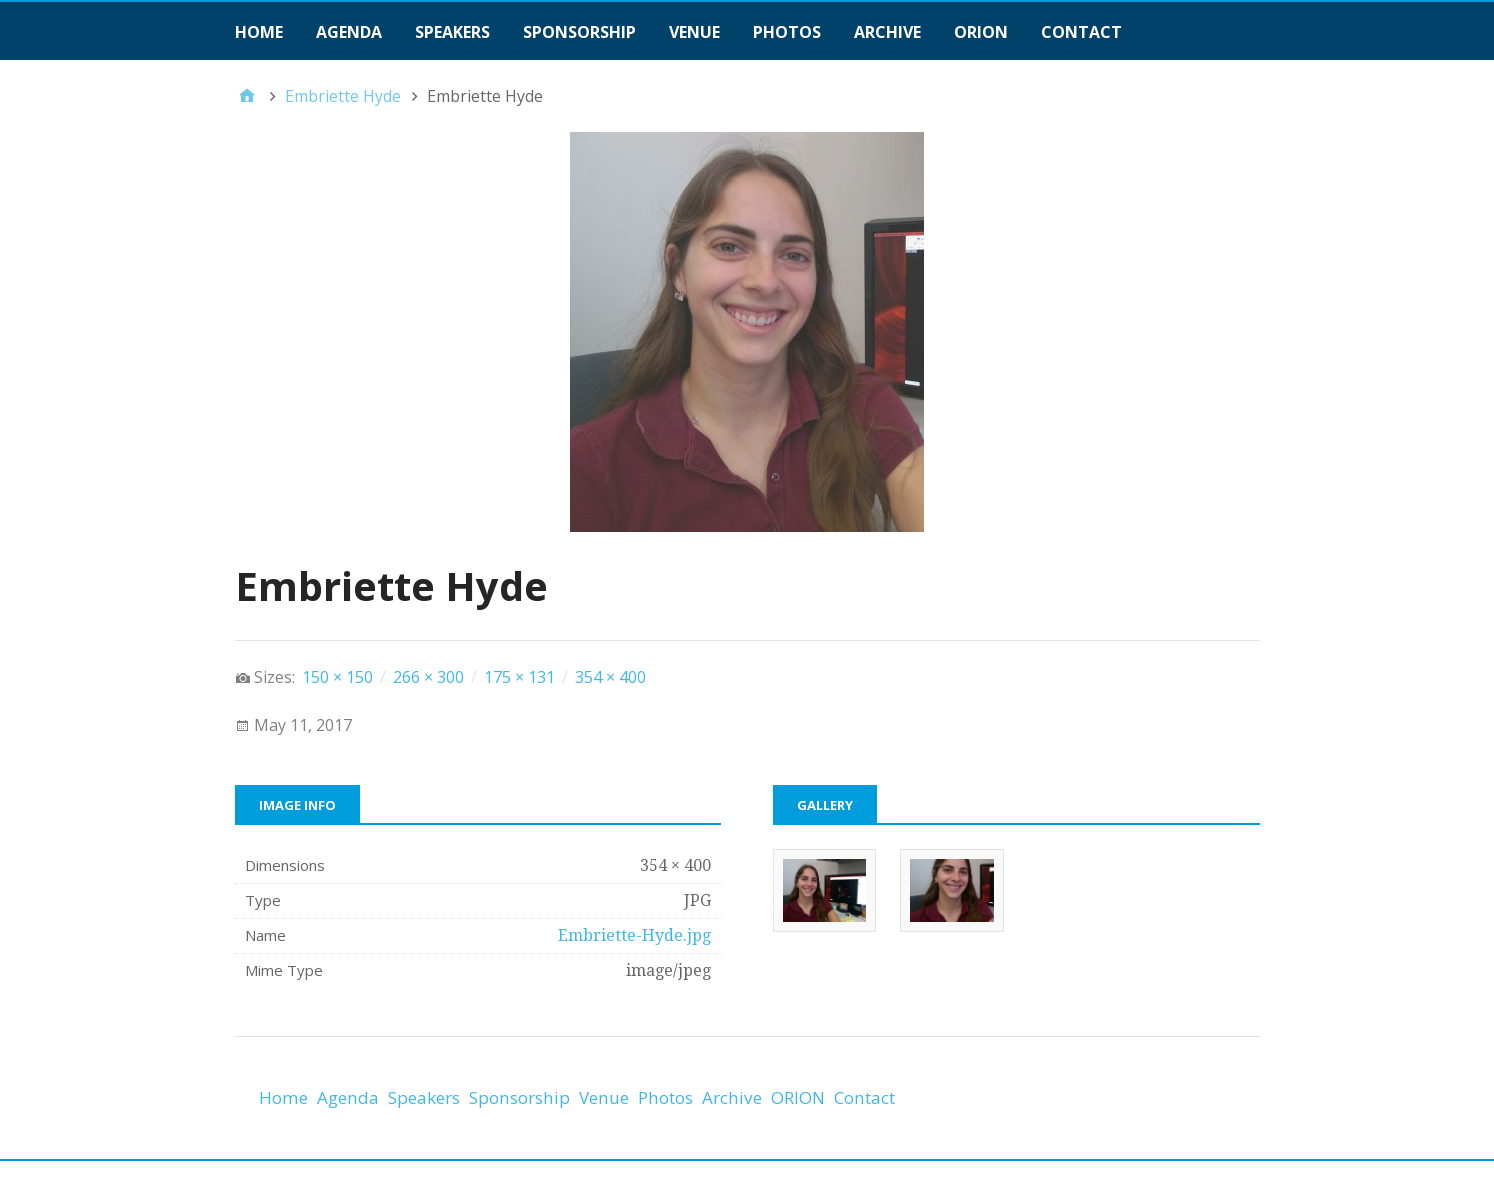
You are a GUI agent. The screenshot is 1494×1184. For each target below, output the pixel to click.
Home (259, 32)
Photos (787, 32)
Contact (1081, 32)
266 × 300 (428, 677)
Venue (694, 32)
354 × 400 (610, 677)
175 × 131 (519, 677)
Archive (887, 32)
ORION (981, 32)
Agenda (349, 32)
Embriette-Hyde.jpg (634, 935)
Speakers (452, 32)
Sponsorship (579, 32)
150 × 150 (337, 677)
